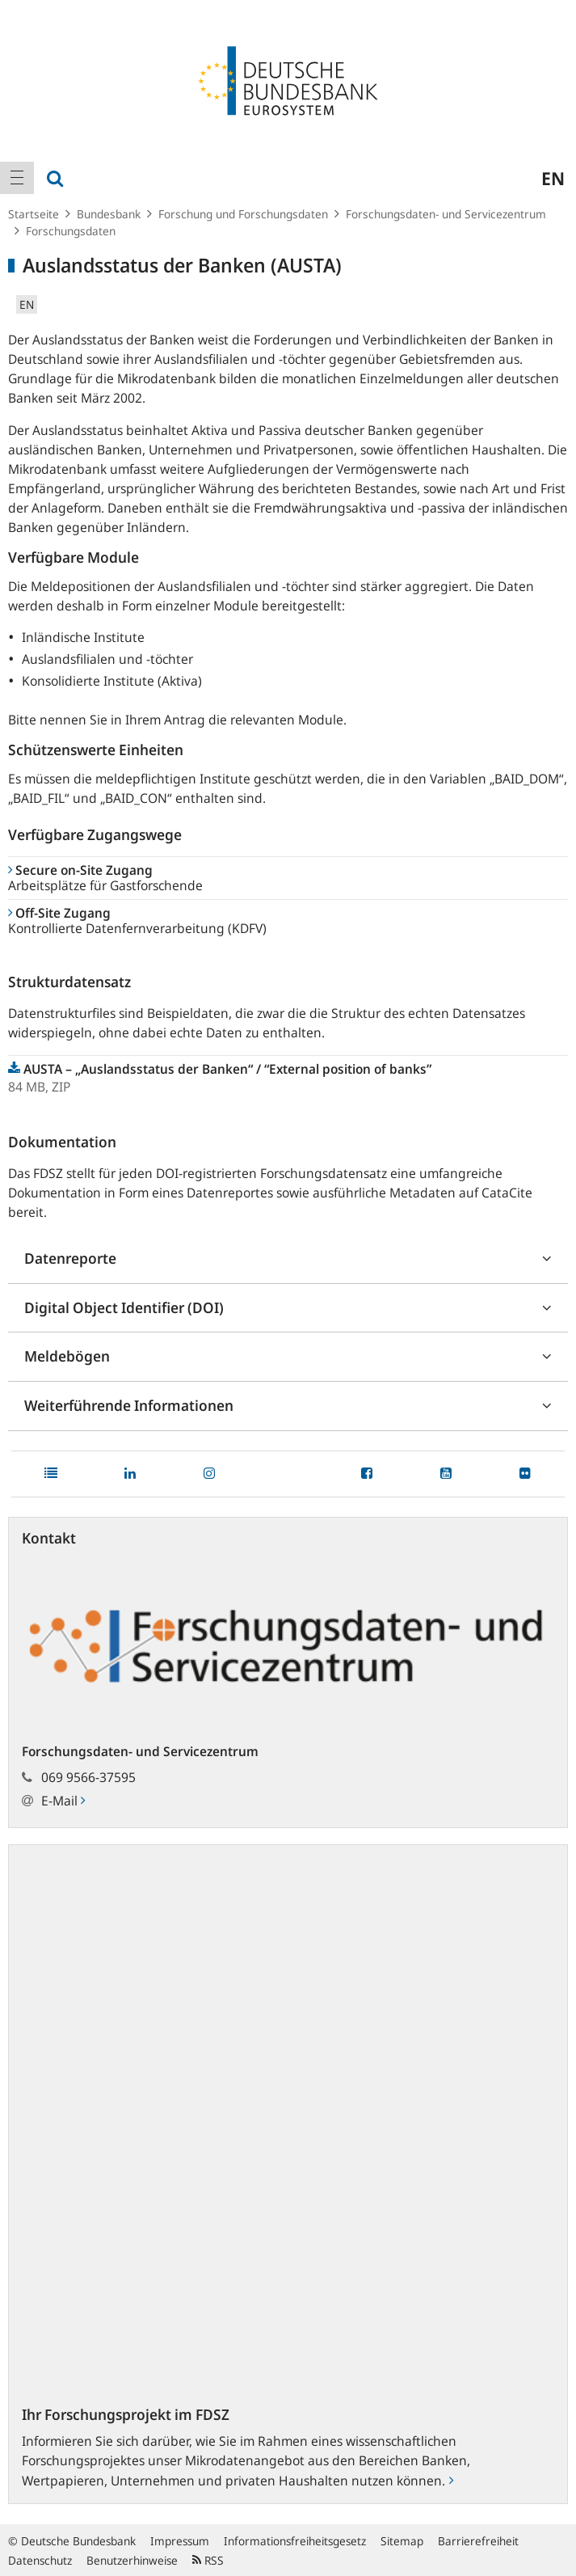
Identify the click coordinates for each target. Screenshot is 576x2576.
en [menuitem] (553, 178)
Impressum (179, 2541)
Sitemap (401, 2541)
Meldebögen (67, 1356)
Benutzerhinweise (132, 2560)
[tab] (288, 1259)
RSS (208, 2560)
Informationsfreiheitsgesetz (295, 2541)
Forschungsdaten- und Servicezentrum (446, 214)
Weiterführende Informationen (128, 1405)
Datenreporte (70, 1258)
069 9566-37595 (88, 1777)
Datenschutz (40, 2560)
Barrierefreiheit (478, 2541)
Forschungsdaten (71, 231)
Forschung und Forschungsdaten (243, 214)
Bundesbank (109, 214)
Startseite (33, 214)
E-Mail (63, 1801)
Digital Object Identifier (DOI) (124, 1307)
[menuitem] (17, 178)
